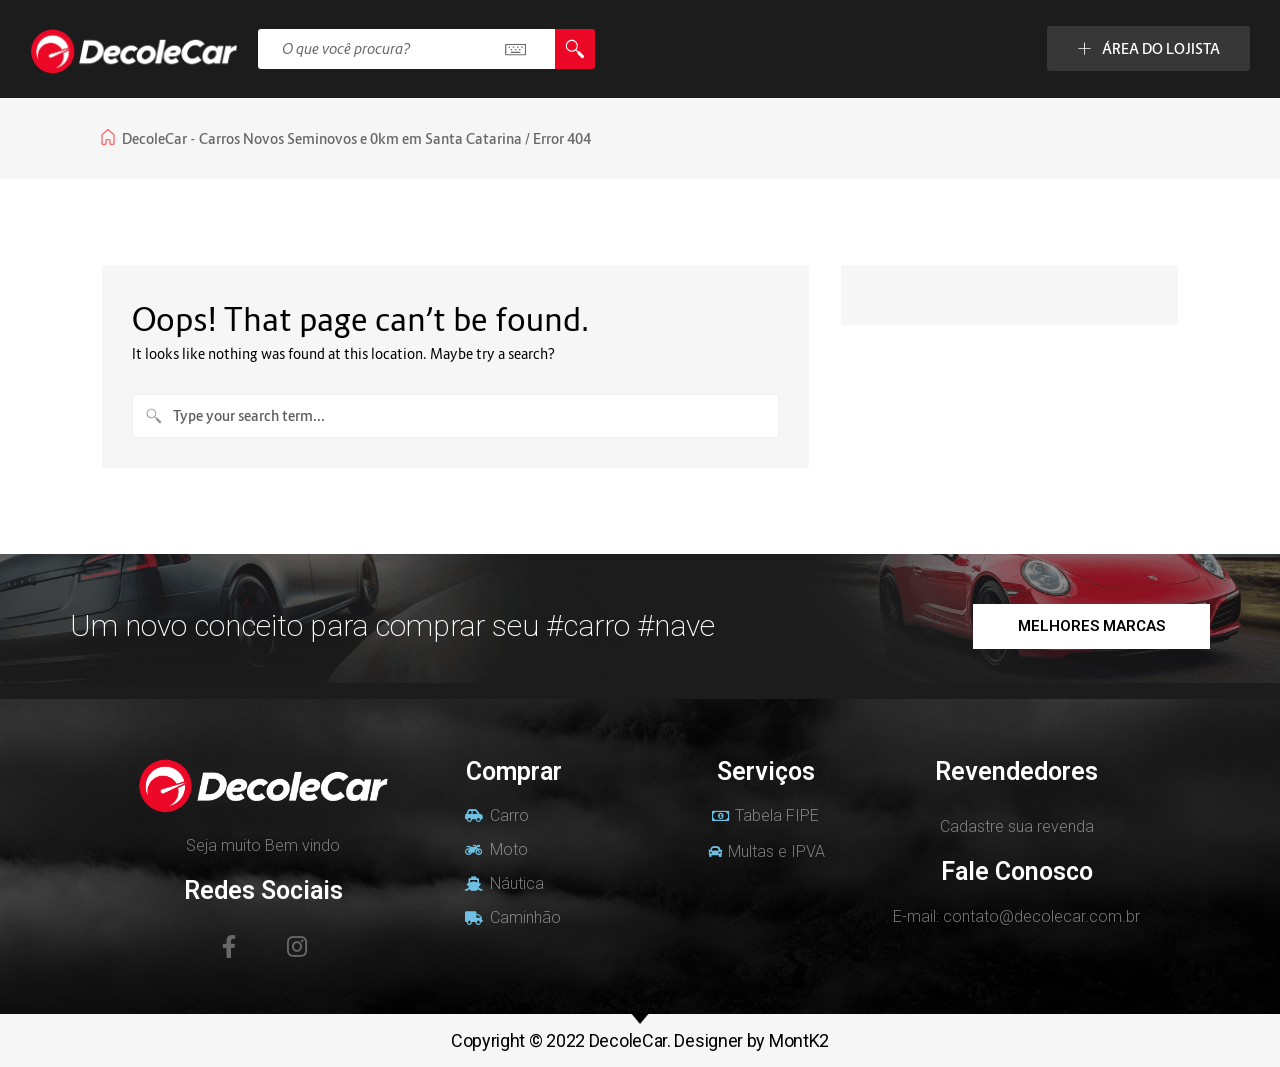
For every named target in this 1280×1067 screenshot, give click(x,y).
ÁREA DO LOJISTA (1148, 48)
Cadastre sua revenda (1017, 826)
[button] (1091, 626)
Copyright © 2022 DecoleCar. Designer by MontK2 (640, 1040)
